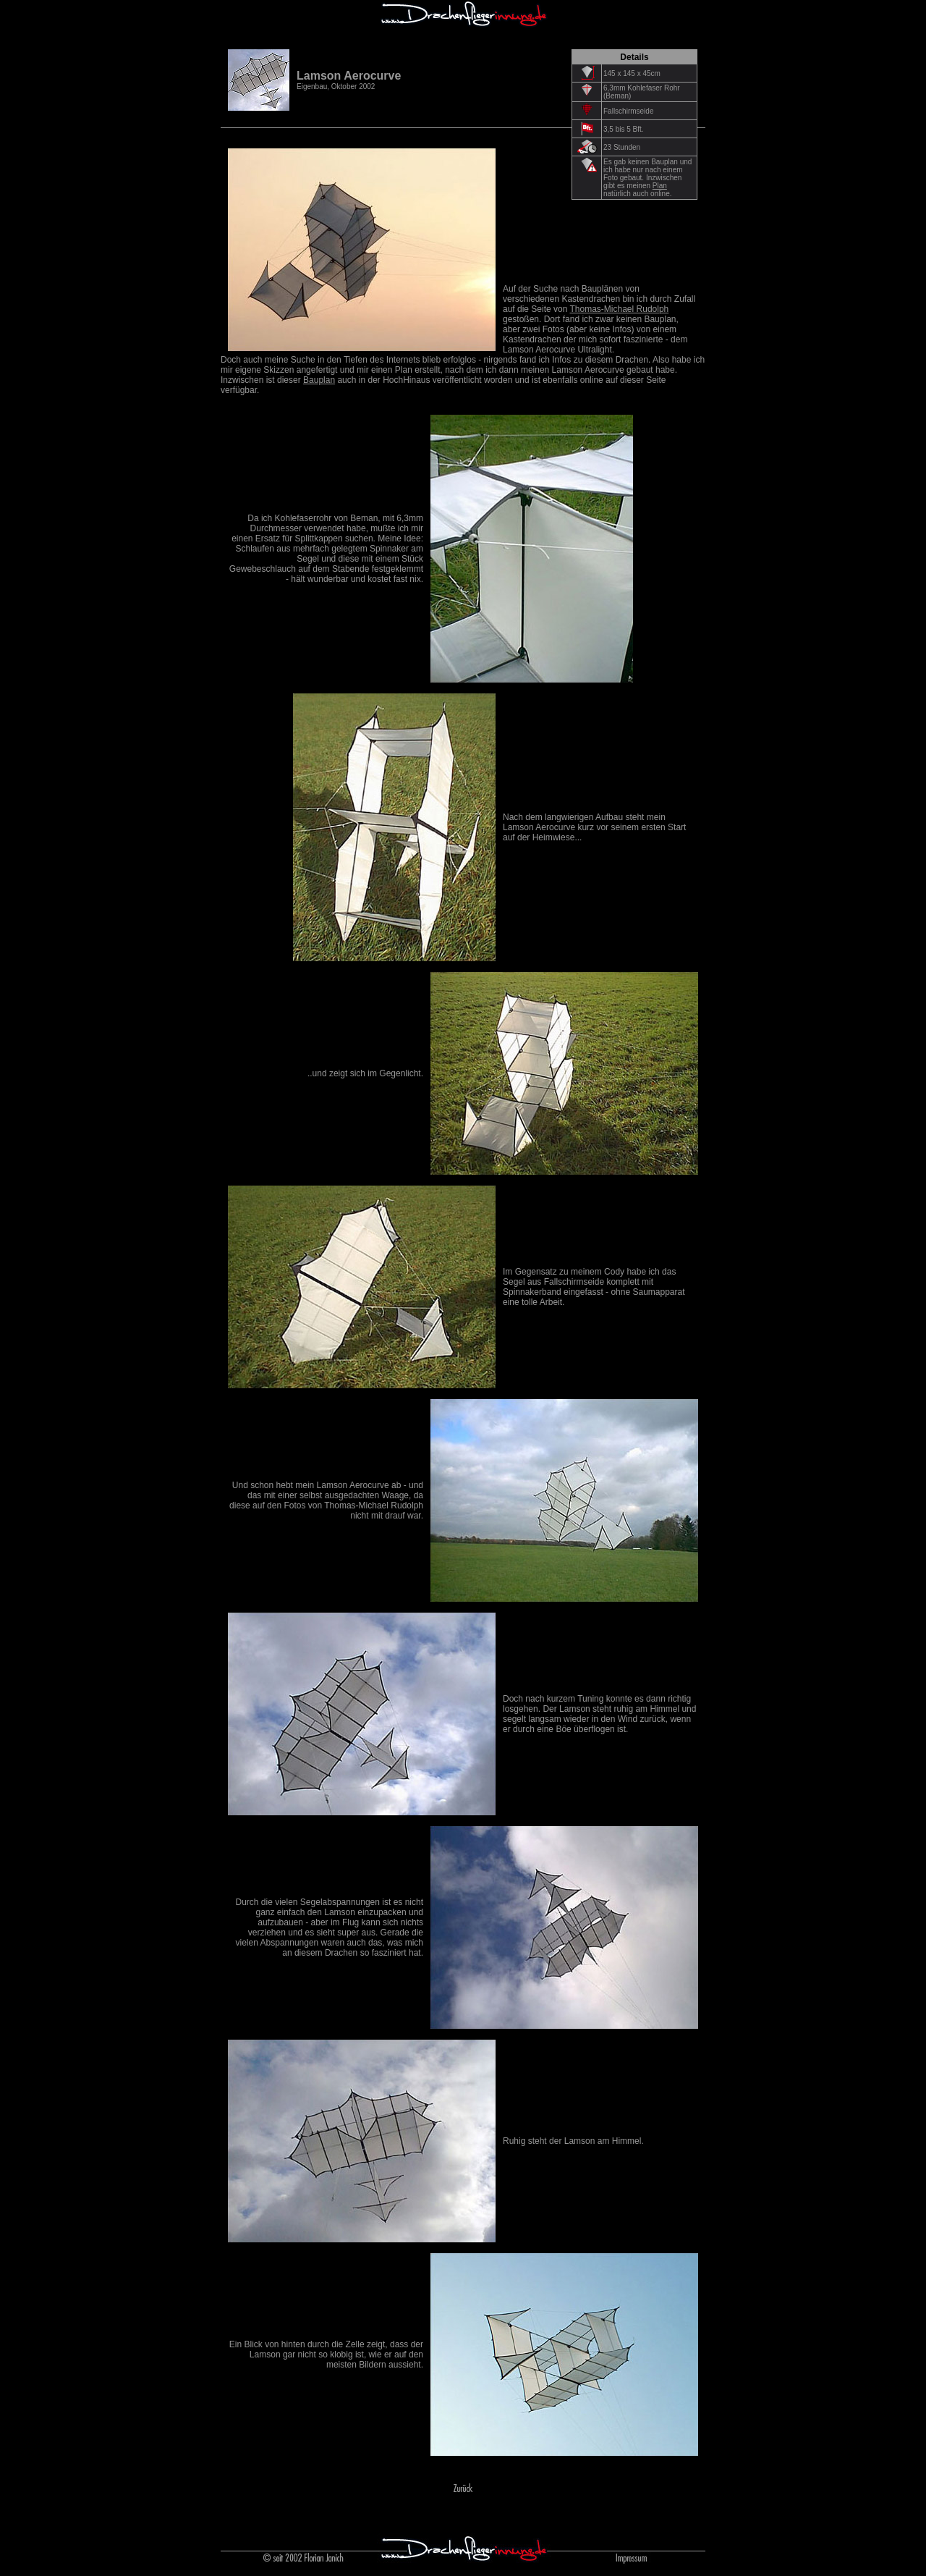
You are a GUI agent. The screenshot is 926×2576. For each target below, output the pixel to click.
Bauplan (319, 380)
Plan (660, 186)
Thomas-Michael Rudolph (619, 309)
